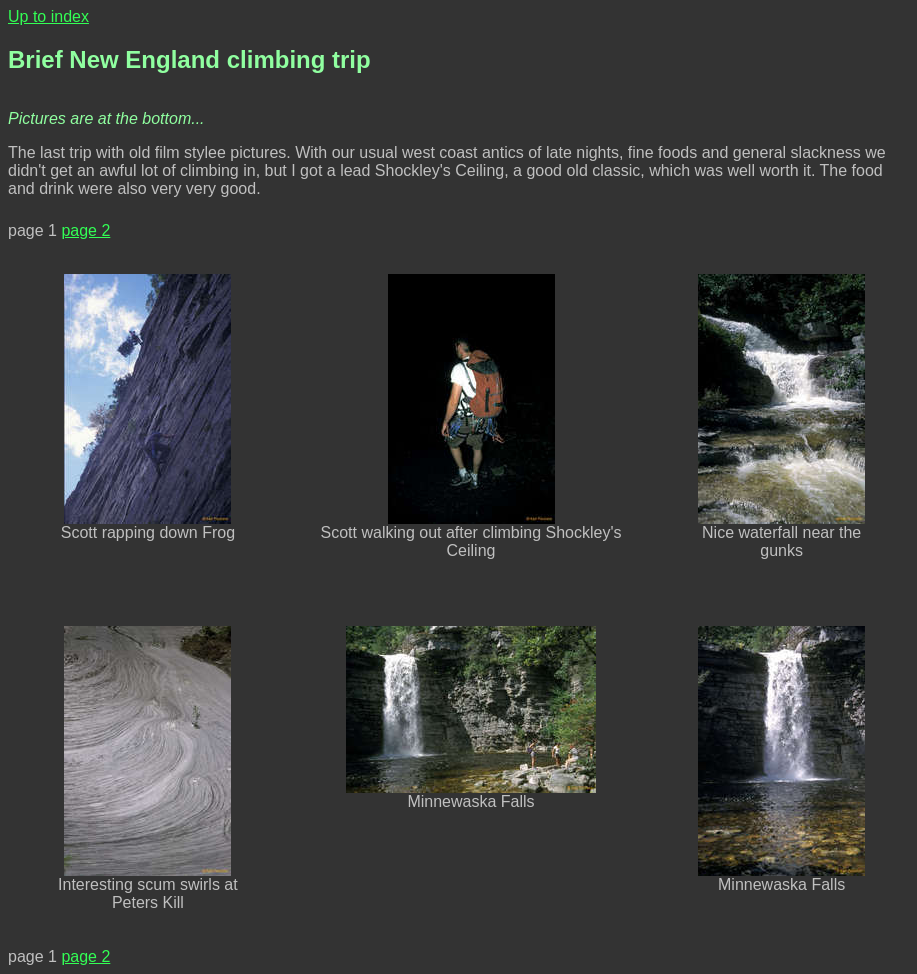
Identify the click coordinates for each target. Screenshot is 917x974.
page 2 (85, 230)
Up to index (48, 16)
